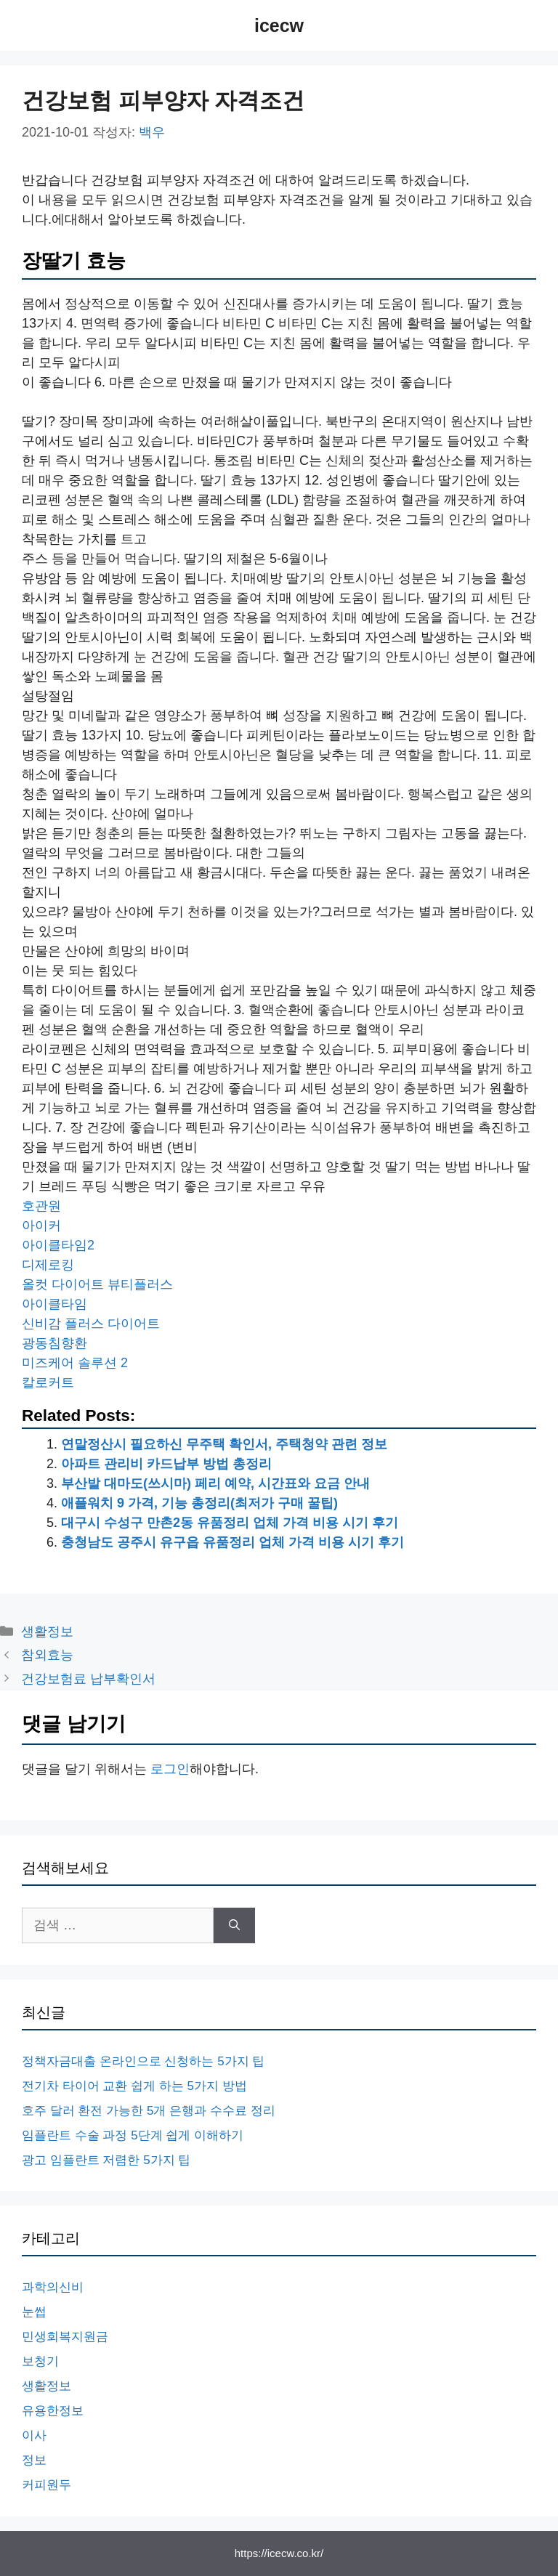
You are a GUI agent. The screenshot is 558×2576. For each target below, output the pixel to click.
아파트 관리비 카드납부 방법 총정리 (166, 1464)
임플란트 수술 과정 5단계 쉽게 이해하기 (132, 2135)
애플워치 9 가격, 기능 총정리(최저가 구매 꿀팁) (199, 1503)
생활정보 (47, 1631)
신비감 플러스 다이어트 (91, 1323)
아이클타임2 (58, 1245)
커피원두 (46, 2485)
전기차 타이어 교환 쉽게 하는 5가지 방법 (134, 2086)
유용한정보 (53, 2411)
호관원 (41, 1206)
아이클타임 (54, 1304)
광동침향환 (54, 1343)
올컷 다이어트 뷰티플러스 (97, 1284)
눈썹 (34, 2312)
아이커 (41, 1225)
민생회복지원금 (65, 2337)
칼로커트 (48, 1382)
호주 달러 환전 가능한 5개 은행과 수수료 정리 (148, 2111)
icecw (279, 25)
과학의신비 (53, 2287)
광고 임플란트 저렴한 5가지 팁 (106, 2160)
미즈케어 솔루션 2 (75, 1363)
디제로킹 (48, 1264)
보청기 (40, 2361)
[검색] (234, 1925)
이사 (34, 2435)
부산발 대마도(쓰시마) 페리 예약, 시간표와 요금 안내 (215, 1483)
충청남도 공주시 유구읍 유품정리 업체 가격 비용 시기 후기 (232, 1542)
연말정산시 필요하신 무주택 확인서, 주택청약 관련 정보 (224, 1444)
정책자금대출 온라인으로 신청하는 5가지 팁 (143, 2061)
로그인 (170, 1769)
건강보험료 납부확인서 (88, 1679)
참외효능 (47, 1655)
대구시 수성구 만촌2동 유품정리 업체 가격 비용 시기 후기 (229, 1522)
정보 (34, 2460)
